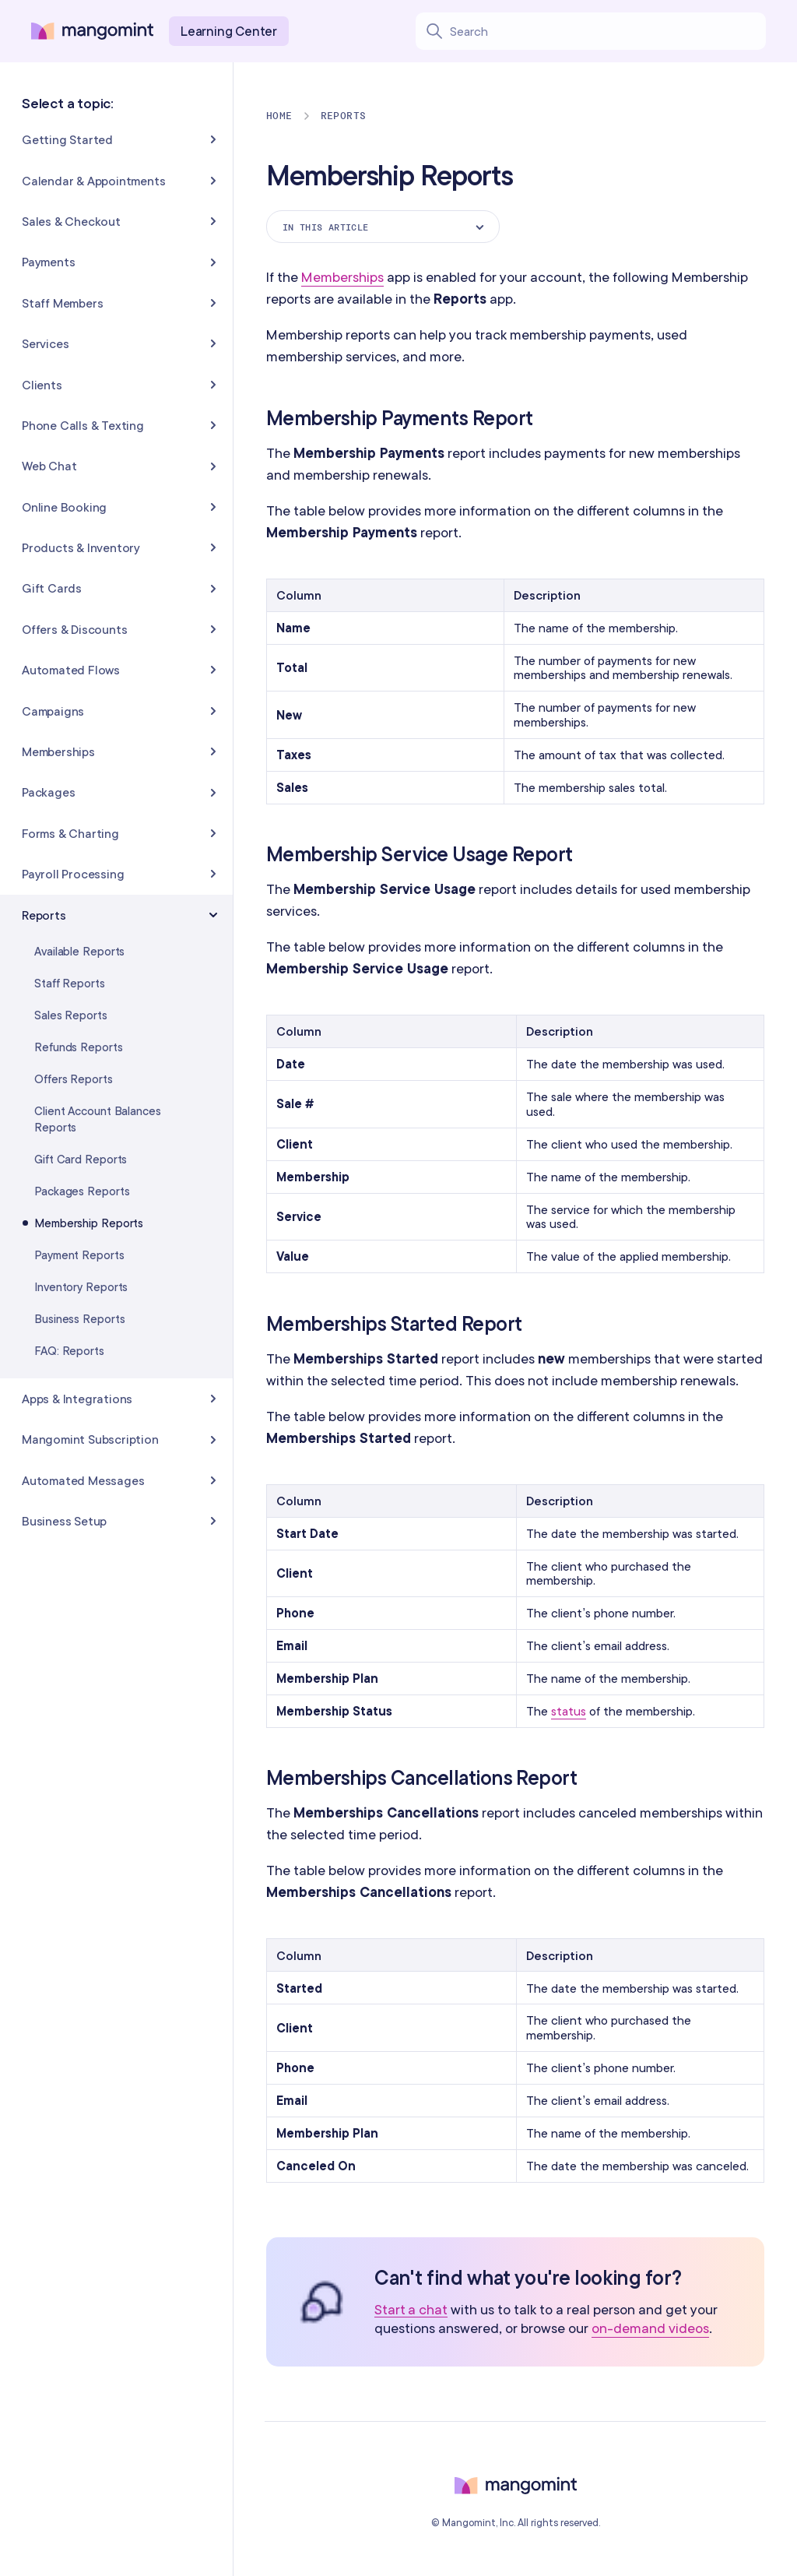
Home (279, 115)
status (568, 1711)
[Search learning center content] (607, 31)
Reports (344, 115)
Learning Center (229, 31)
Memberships (342, 277)
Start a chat (411, 2310)
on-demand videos (650, 2328)
